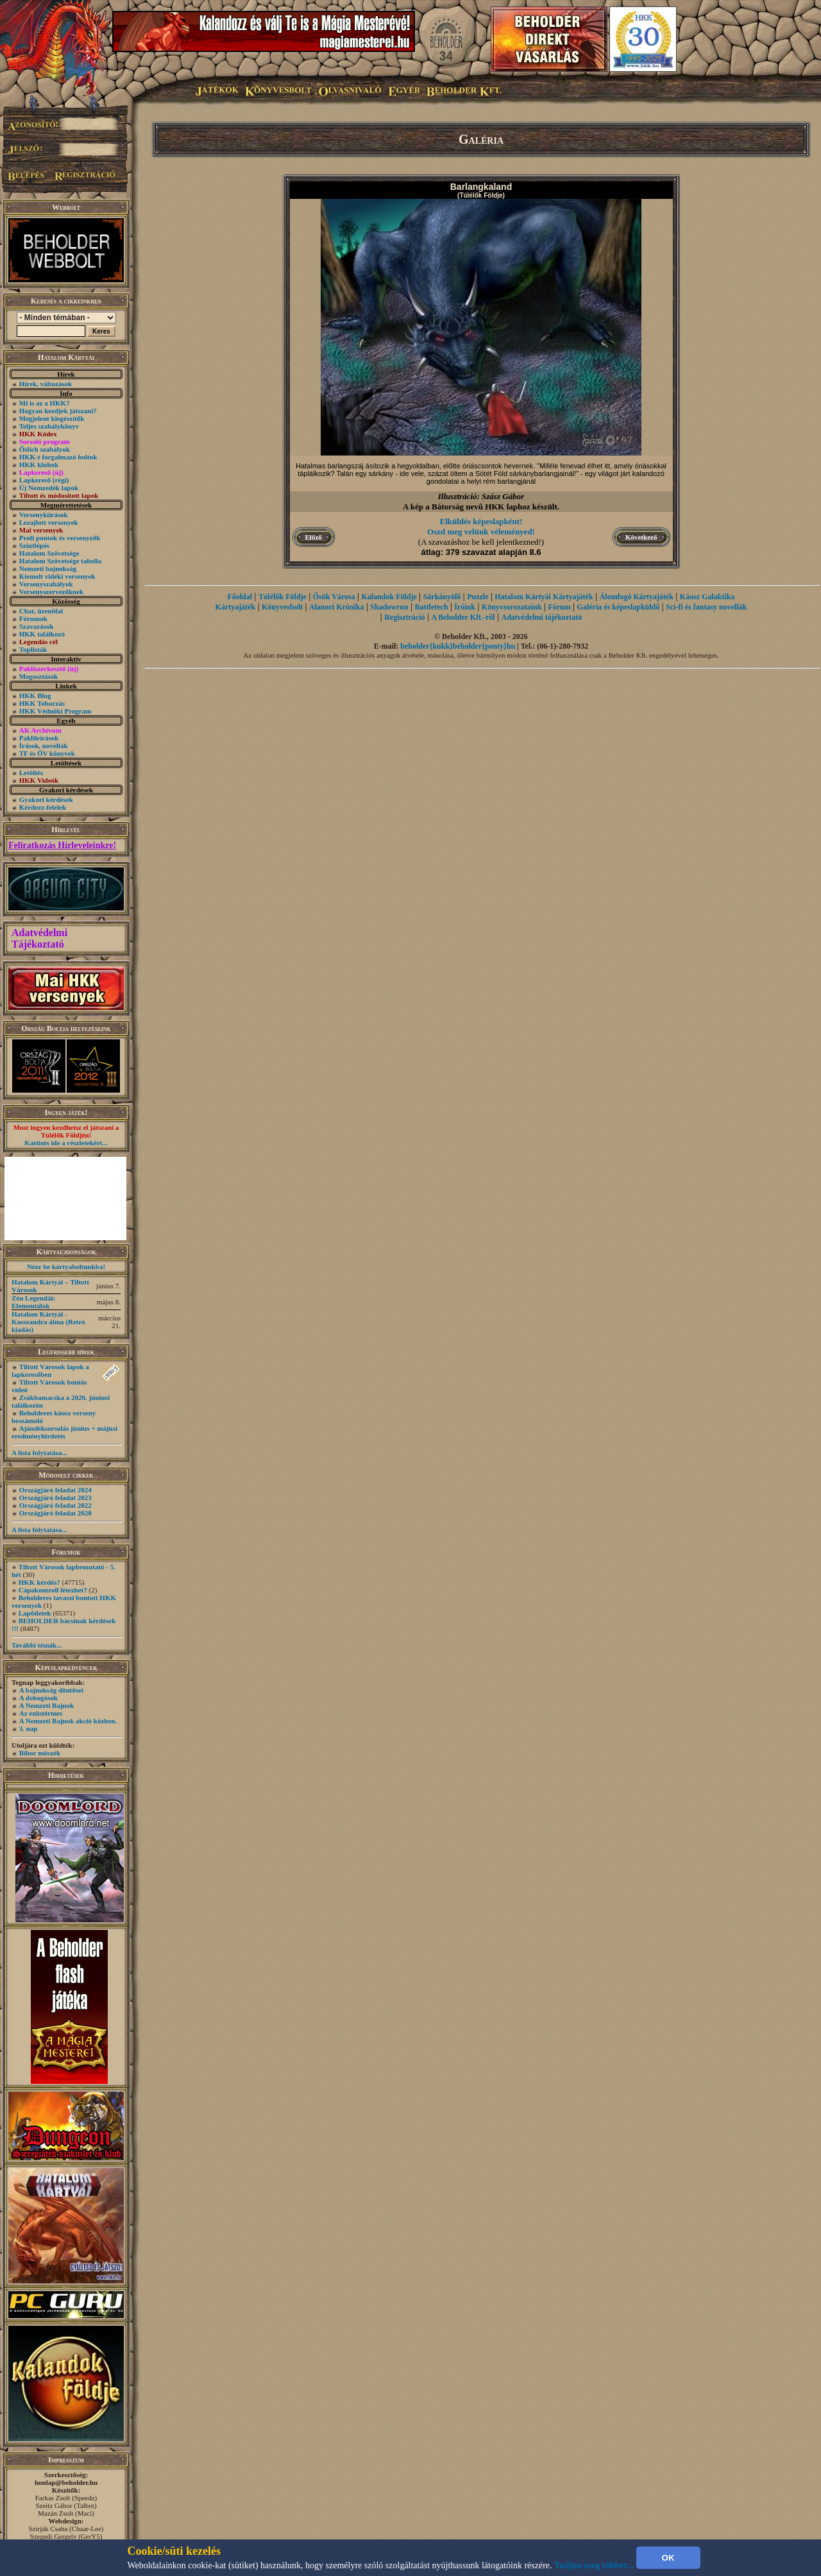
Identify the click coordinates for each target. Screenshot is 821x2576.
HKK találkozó (42, 634)
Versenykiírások (43, 514)
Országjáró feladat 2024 (55, 1490)
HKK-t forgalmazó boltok (58, 457)
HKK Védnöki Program (55, 711)
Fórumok (33, 618)
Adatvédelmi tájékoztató (542, 617)
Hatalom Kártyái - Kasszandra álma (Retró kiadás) (48, 1321)
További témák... (37, 1645)
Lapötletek (35, 1613)
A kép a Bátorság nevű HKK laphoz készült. (481, 506)
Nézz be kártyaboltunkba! (66, 1266)
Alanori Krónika (336, 606)
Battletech (431, 606)
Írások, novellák (43, 745)
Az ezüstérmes (41, 1713)
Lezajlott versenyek (48, 522)
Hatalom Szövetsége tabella (60, 561)
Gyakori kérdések (46, 799)
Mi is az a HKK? (44, 403)
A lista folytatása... (39, 1452)
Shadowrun (389, 606)
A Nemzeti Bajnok (46, 1705)
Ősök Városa (334, 596)
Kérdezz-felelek (42, 807)
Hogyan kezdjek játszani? (58, 410)
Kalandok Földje (388, 596)
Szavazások (36, 626)
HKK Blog (35, 695)
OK (668, 2558)
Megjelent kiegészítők (52, 418)
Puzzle (477, 596)
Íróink (464, 606)
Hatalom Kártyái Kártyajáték (544, 596)
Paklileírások (39, 738)
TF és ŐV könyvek (47, 753)
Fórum (559, 606)
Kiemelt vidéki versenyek (57, 576)
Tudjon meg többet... (594, 2565)
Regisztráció (404, 617)
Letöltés (31, 772)
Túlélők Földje (282, 596)
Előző (313, 537)
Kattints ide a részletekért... (66, 1143)
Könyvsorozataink (512, 606)
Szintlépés (34, 545)
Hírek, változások (45, 384)
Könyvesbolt (282, 606)
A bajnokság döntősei (51, 1690)
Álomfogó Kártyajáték (636, 596)
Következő (641, 537)
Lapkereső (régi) (44, 480)
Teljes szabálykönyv (49, 426)
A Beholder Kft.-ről (463, 617)
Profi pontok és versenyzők (60, 538)
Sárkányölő (442, 596)
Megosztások (38, 676)
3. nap (28, 1728)
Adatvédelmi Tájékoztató (39, 938)
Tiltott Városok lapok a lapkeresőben (50, 1370)
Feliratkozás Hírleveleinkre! (62, 845)
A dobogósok (38, 1698)
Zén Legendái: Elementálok (33, 1301)
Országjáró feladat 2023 (55, 1497)
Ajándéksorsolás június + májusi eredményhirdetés (64, 1432)
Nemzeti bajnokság (48, 568)
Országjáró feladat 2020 (55, 1513)
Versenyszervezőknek (51, 591)
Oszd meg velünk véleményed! (481, 531)
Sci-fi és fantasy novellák (706, 606)
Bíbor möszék (39, 1753)
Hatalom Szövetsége (49, 553)
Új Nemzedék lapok (48, 487)
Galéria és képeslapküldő (618, 606)
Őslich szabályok (44, 449)
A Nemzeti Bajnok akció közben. (68, 1721)
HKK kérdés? (39, 1582)
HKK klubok (38, 464)
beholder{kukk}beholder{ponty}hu (457, 646)
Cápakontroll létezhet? (53, 1590)
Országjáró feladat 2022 (55, 1505)
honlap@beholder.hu (66, 2482)
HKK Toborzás (42, 703)
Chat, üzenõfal (41, 611)
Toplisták (33, 649)
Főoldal (239, 596)
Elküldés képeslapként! (481, 521)
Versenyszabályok (46, 584)
